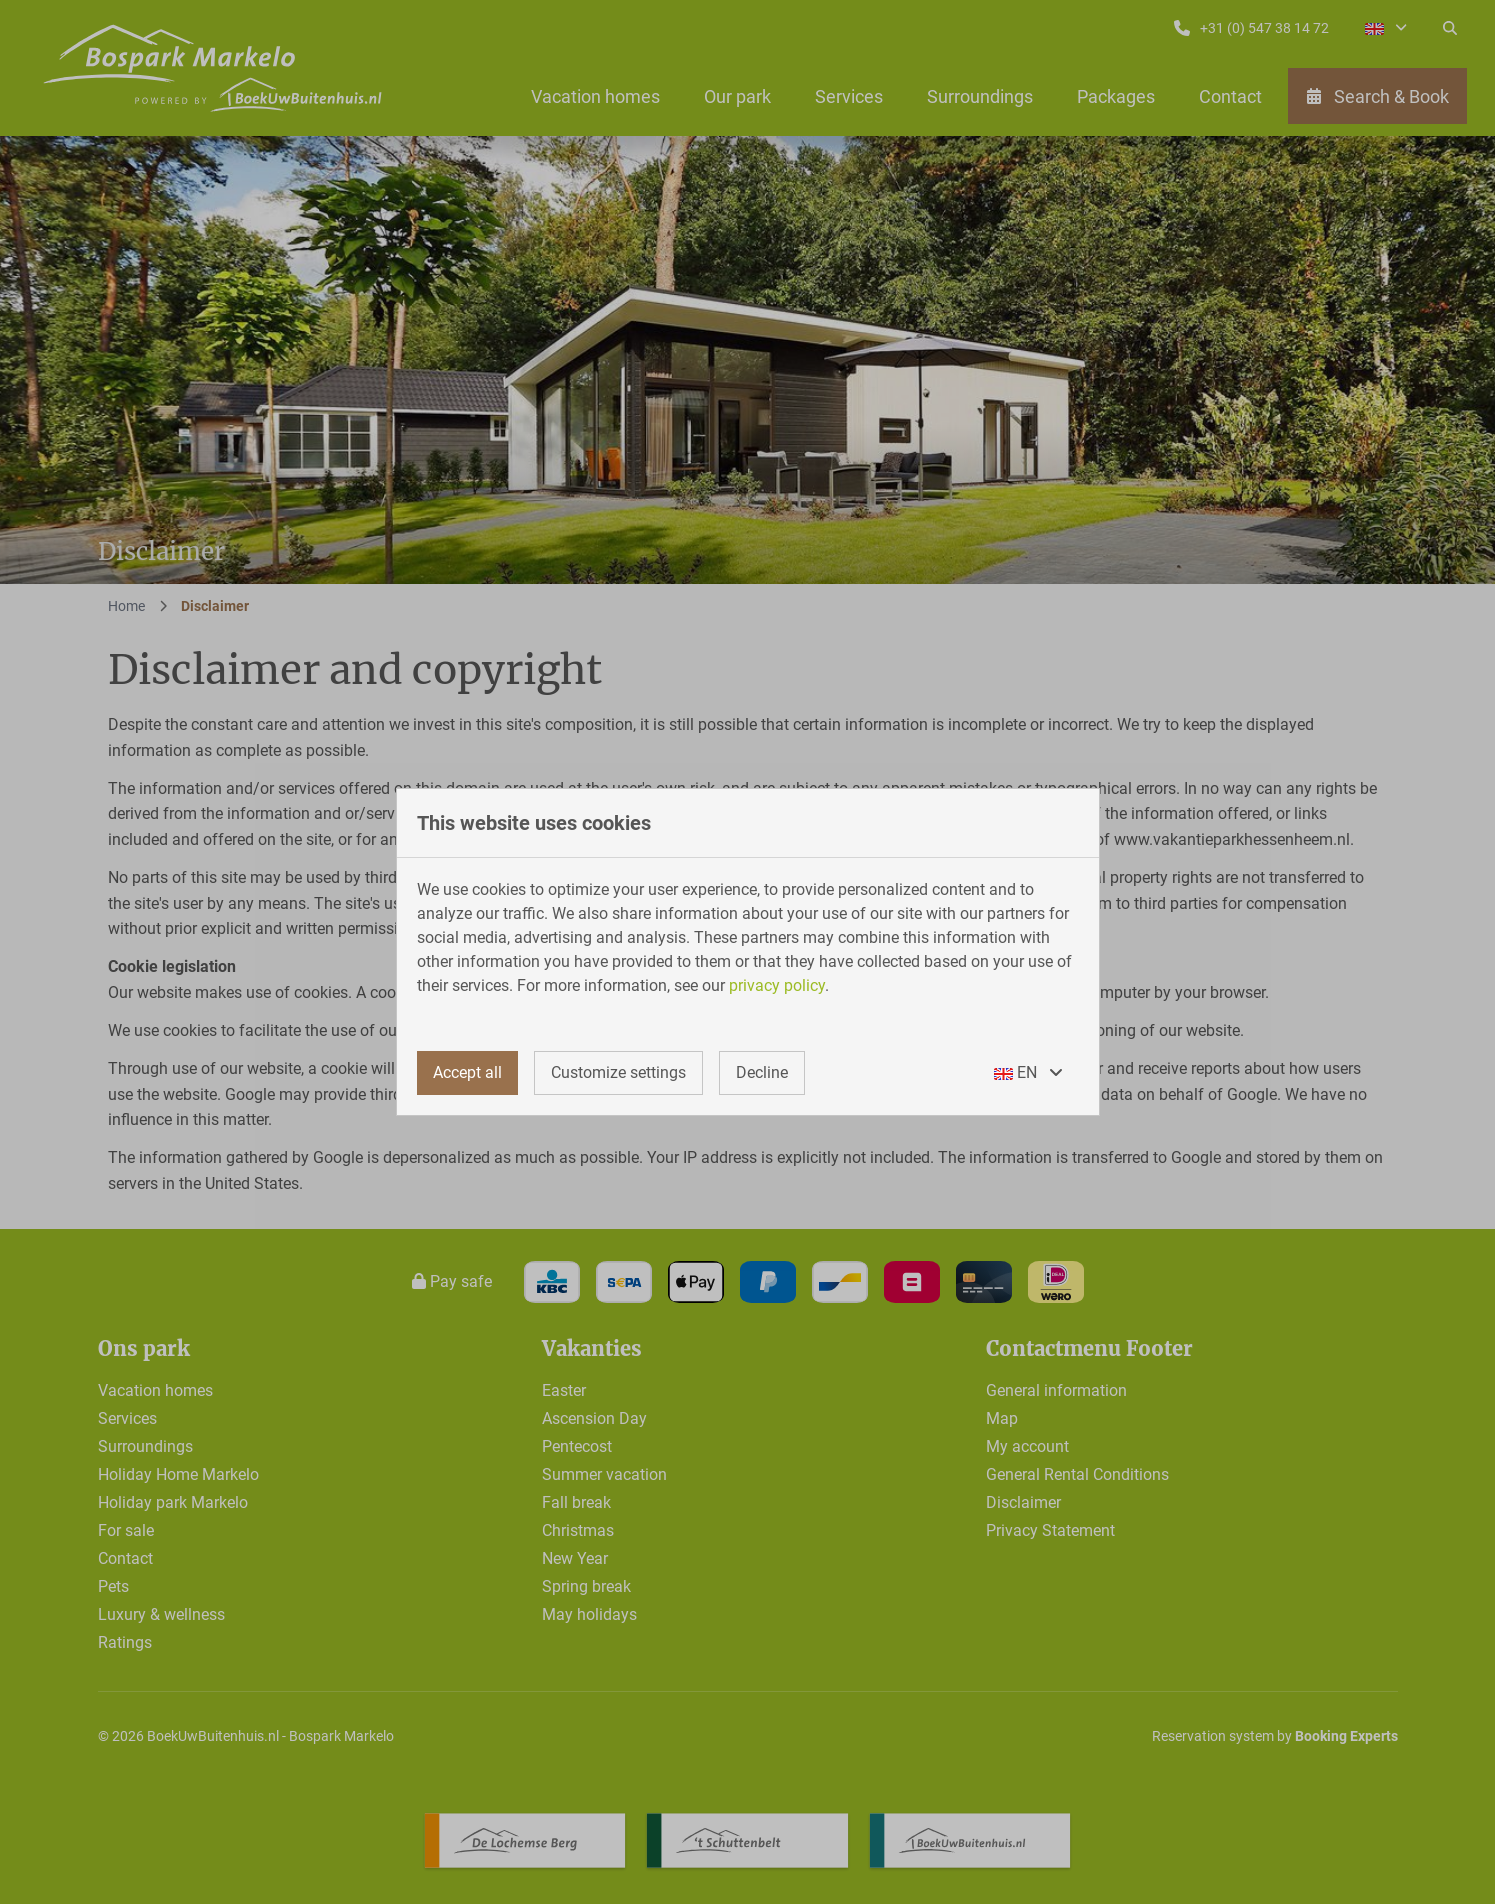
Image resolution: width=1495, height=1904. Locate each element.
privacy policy (777, 985)
